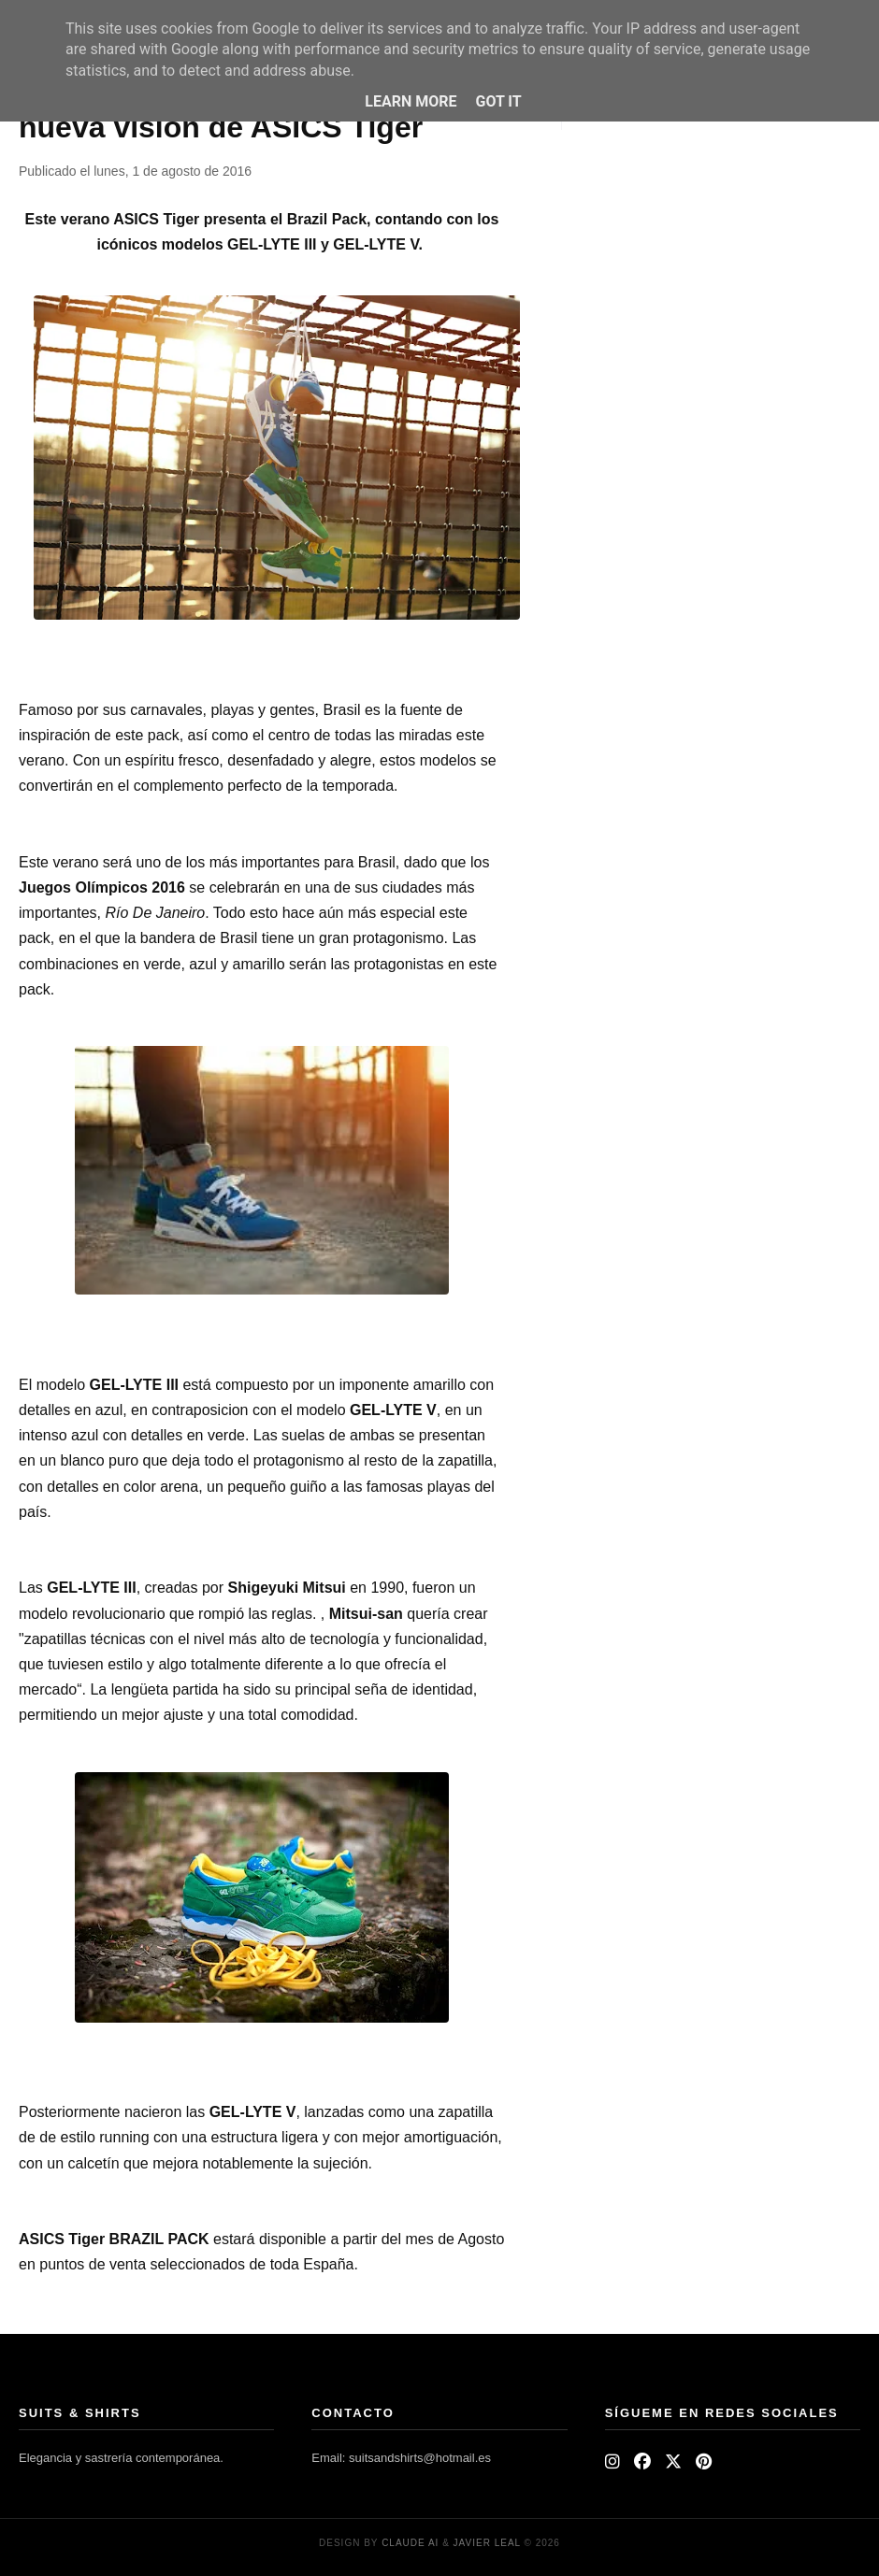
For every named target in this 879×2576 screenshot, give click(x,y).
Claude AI (410, 2543)
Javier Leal (487, 2543)
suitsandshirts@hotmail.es (420, 2458)
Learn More (410, 101)
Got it (498, 101)
